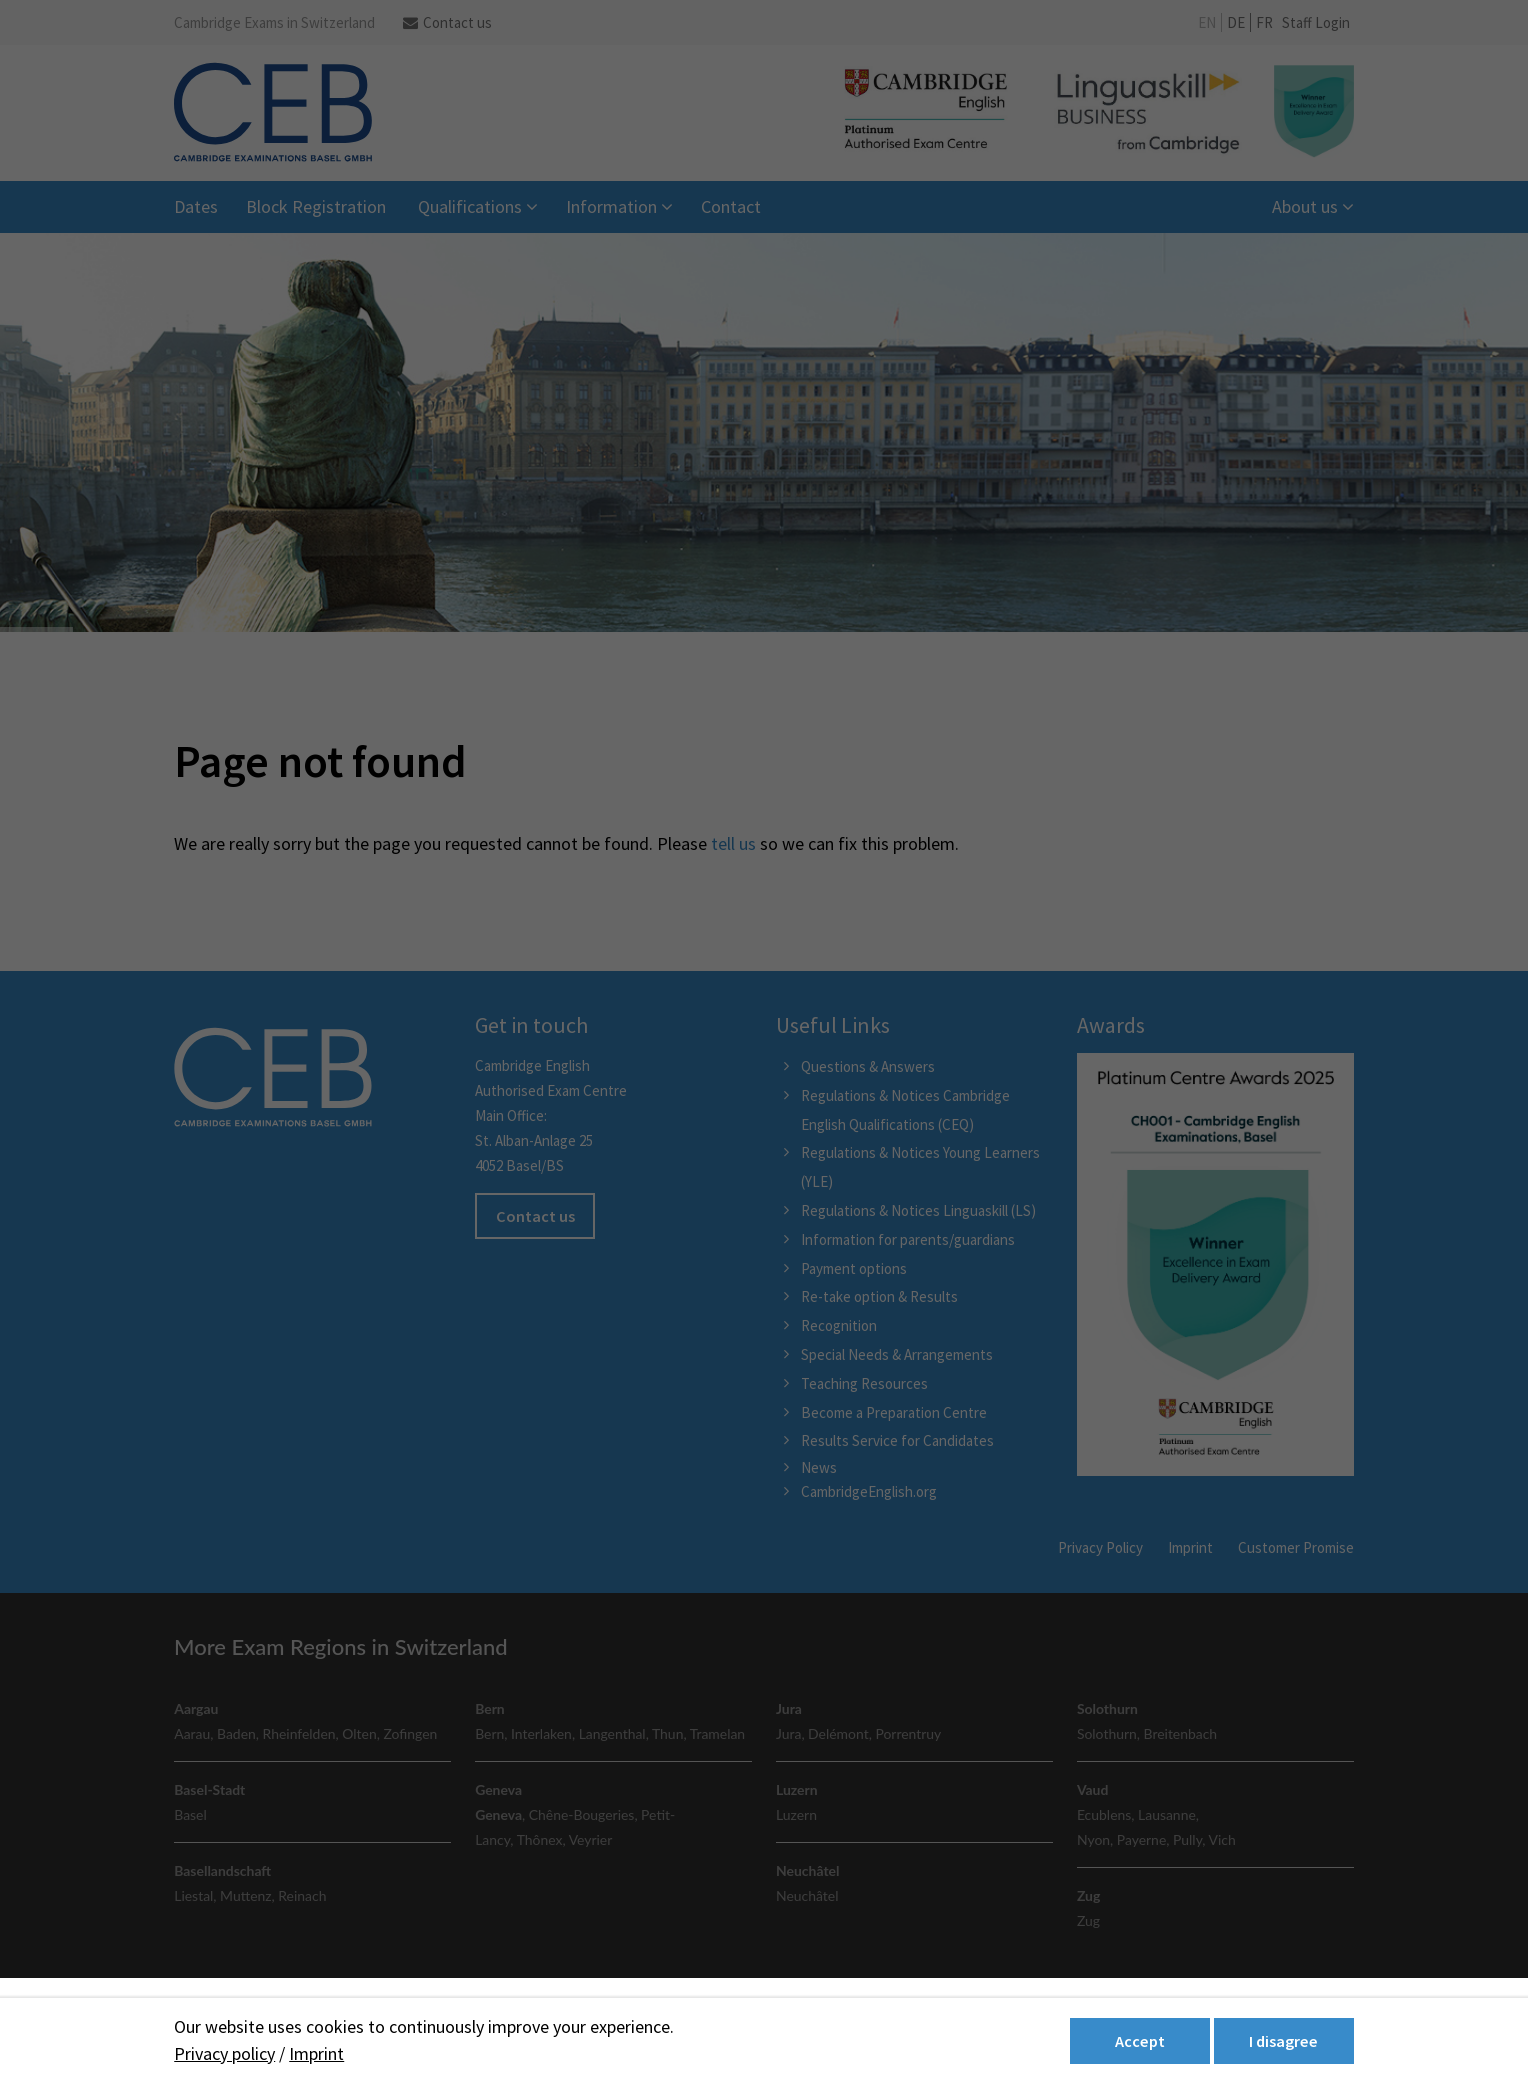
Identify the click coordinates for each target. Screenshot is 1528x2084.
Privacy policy (224, 2053)
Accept (1140, 2041)
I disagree (1283, 2041)
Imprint (316, 2053)
